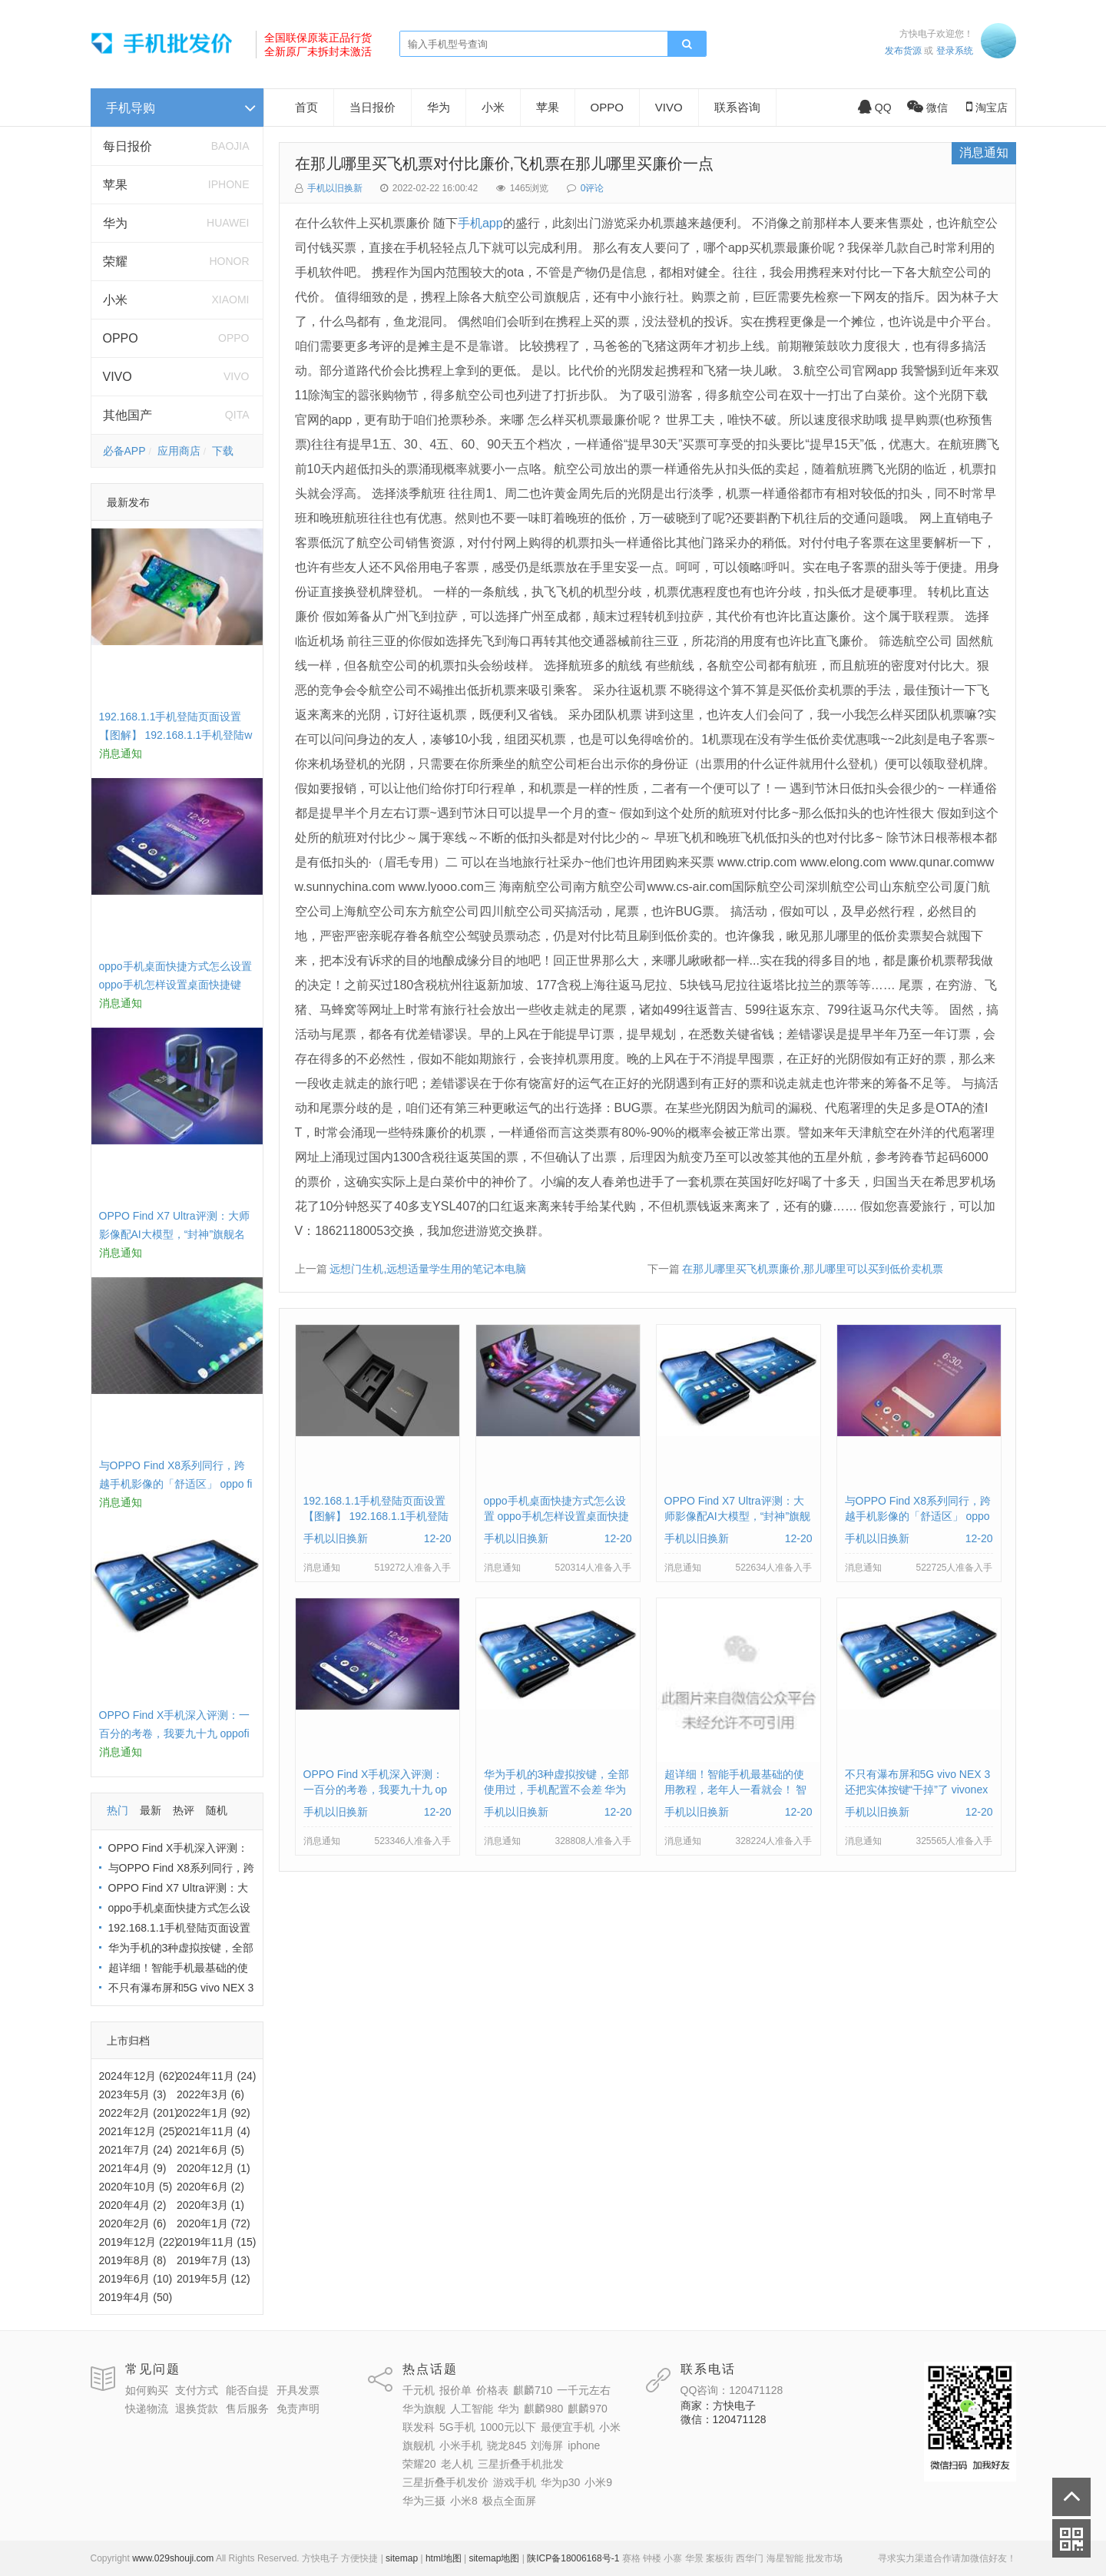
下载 (222, 451)
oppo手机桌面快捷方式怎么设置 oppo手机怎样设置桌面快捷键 (556, 1516)
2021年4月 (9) (133, 2168)
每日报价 (127, 146)
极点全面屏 (509, 2501)
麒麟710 (532, 2390)
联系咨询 (737, 107)
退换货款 (196, 2408)
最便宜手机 (567, 2427)
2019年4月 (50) (136, 2297)
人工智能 (471, 2408)
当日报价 (372, 107)
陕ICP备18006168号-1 (573, 2558)
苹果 (115, 184)
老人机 (457, 2464)
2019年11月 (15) (217, 2242)
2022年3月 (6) (210, 2094)
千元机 (418, 2390)
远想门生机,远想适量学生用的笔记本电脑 (427, 1269)
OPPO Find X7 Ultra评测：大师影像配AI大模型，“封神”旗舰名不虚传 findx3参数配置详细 (174, 1234)
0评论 (592, 188)
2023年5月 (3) (133, 2094)
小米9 (598, 2482)
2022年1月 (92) (213, 2113)
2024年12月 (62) (139, 2076)
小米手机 (460, 2445)
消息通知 (983, 152)
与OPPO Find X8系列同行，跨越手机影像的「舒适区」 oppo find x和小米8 (176, 1483)
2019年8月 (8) (133, 2260)
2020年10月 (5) (136, 2186)
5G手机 (457, 2427)
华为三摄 (423, 2501)
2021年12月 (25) (139, 2131)
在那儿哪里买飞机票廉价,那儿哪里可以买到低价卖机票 (812, 1269)
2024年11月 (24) (217, 2076)
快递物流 (146, 2408)
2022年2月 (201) (139, 2113)
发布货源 (903, 50)
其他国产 (127, 415)
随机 (216, 1810)
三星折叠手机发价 (445, 2482)
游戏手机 (514, 2482)
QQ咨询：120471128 (731, 2390)
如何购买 (146, 2390)
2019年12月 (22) (139, 2242)
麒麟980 (543, 2408)
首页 (306, 107)
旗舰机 (418, 2445)
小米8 (464, 2501)
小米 (115, 299)
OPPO (120, 338)
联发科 (418, 2427)
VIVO (117, 376)
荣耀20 (419, 2464)
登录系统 (954, 50)
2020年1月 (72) (213, 2223)
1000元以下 (508, 2427)
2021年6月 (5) (210, 2150)
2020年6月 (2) (210, 2186)
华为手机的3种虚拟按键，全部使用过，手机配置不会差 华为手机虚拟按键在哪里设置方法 (557, 1789)
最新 (150, 1810)
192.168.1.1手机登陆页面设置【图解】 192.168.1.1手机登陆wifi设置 (176, 735)
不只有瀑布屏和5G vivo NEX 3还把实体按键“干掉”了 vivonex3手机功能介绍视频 (918, 1789)
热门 (117, 1810)
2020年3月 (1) (210, 2205)
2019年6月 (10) (136, 2279)
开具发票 (298, 2390)
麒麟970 (587, 2408)
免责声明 (298, 2408)
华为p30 (560, 2482)
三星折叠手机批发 (521, 2464)
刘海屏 (547, 2445)
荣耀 (115, 261)
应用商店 (178, 451)
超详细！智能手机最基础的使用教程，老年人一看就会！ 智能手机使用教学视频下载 (735, 1789)
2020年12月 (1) (213, 2168)
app (492, 223)
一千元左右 (584, 2390)
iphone (584, 2445)
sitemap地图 (494, 2558)
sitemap (402, 2558)
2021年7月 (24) (136, 2150)
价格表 (492, 2390)
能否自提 (247, 2390)
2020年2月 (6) (133, 2223)
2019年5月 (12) (213, 2279)
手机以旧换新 (335, 188)
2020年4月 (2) (133, 2205)
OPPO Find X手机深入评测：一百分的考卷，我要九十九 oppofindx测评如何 (174, 1733)
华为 (115, 223)
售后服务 (247, 2408)
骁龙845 (506, 2445)
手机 (470, 223)
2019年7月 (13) (213, 2260)
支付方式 (196, 2390)
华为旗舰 (423, 2408)
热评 (183, 1810)
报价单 (455, 2390)
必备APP (124, 451)
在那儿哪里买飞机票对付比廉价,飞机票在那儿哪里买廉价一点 (504, 163)
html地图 (444, 2558)
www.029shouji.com (173, 2558)
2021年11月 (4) (213, 2131)
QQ (875, 107)
